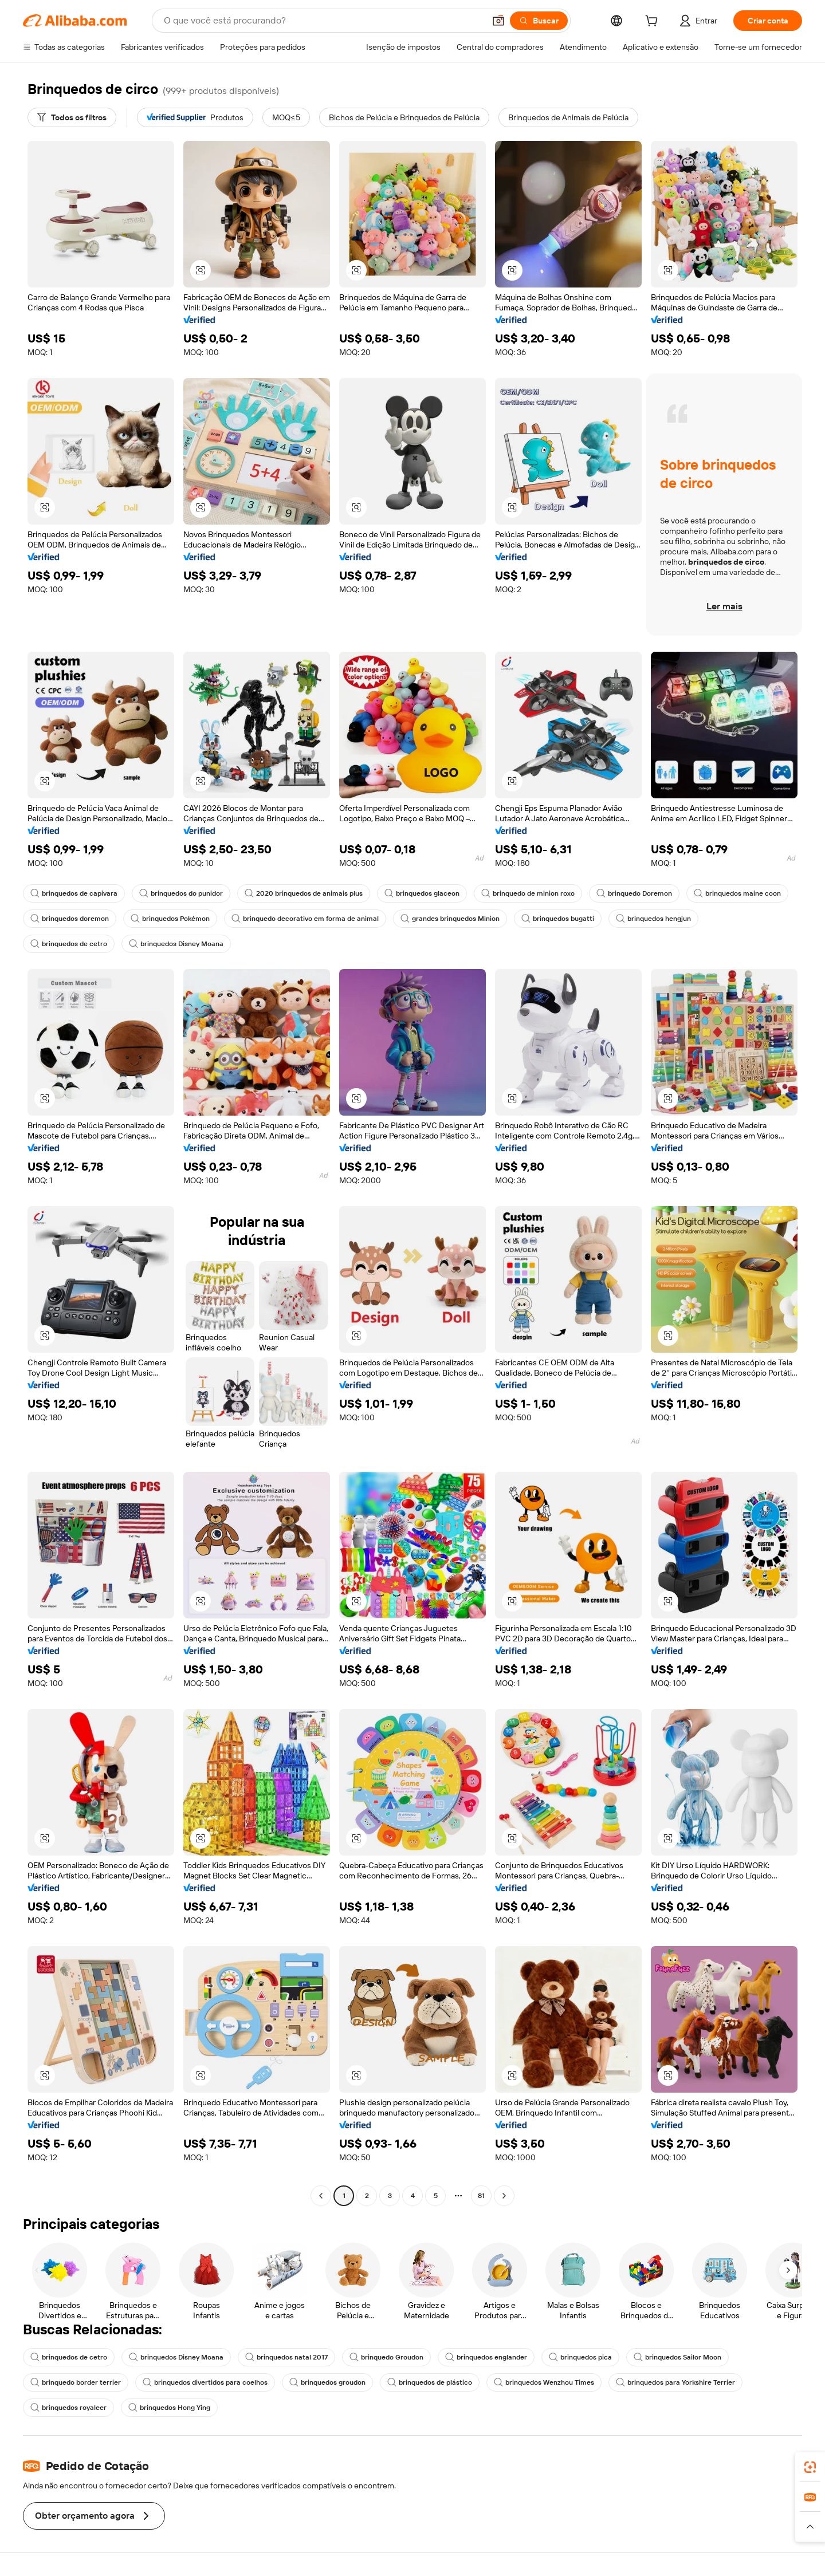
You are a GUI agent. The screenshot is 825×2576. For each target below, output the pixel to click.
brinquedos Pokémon (170, 918)
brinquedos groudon (327, 2382)
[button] (498, 20)
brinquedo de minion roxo (528, 893)
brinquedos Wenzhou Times (544, 2382)
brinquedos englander (486, 2357)
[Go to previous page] (321, 2195)
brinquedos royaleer (68, 2407)
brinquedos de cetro (68, 943)
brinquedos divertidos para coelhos (205, 2382)
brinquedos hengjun (653, 918)
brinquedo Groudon (386, 2357)
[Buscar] (539, 20)
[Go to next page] (504, 2195)
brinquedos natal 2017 (286, 2357)
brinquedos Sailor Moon (677, 2357)
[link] (810, 2467)
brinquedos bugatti (557, 918)
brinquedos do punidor (181, 893)
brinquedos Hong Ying (169, 2407)
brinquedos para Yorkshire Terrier (675, 2382)
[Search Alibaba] (323, 20)
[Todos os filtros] (72, 117)
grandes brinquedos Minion (450, 918)
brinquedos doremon (69, 918)
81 (481, 2196)
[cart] (653, 22)
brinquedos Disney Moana (176, 943)
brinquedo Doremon (634, 893)
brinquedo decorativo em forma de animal (305, 918)
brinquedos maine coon (737, 893)
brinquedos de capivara (73, 893)
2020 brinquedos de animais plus (304, 893)
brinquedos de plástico (429, 2382)
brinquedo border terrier (75, 2382)
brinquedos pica (580, 2357)
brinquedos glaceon (421, 893)
